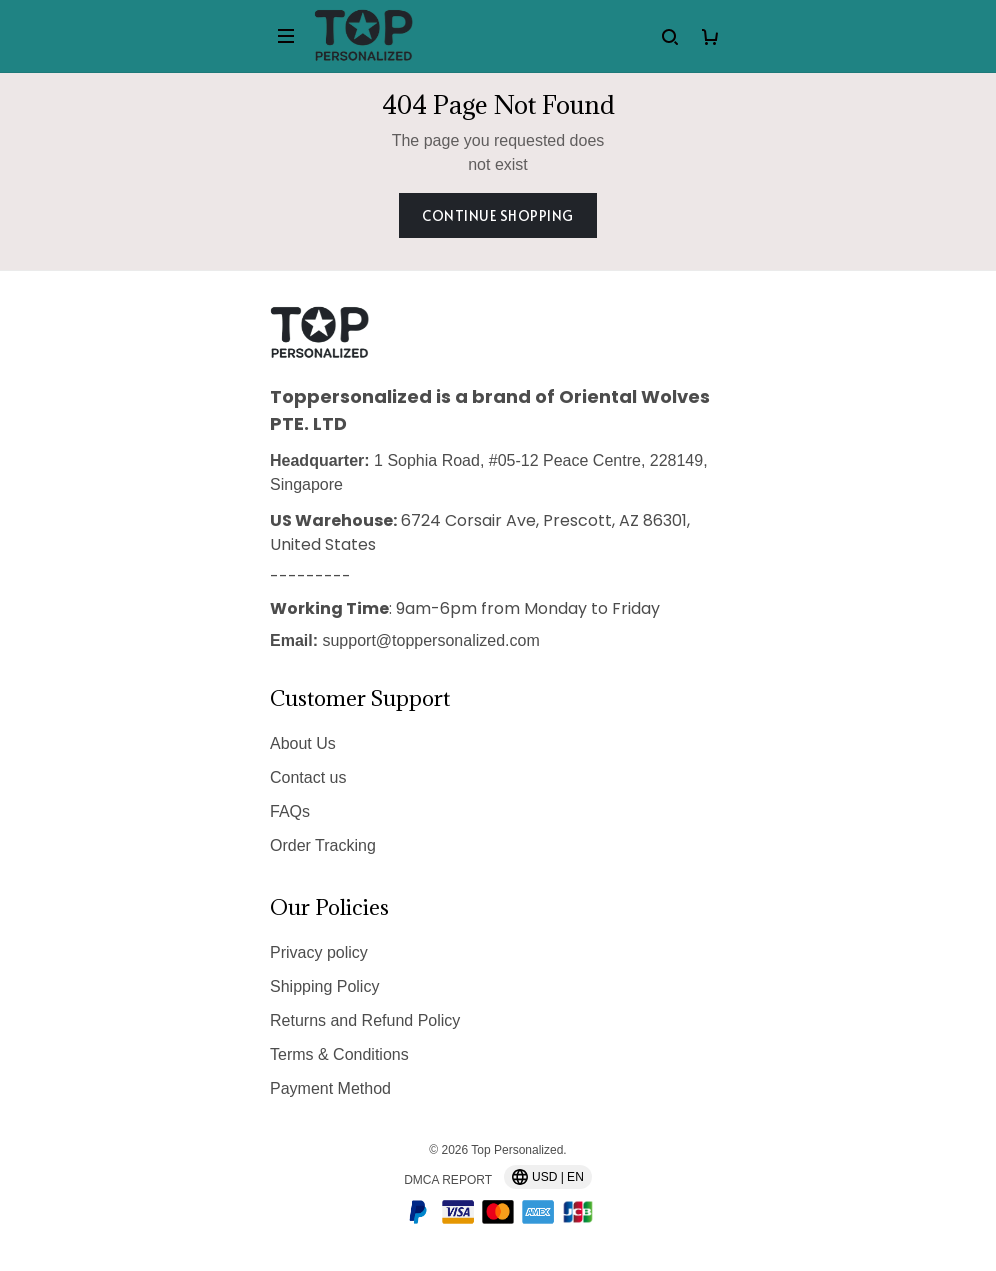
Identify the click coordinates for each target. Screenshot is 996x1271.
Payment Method (330, 1088)
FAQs (290, 811)
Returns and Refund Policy (365, 1020)
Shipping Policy (324, 986)
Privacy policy (319, 952)
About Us (303, 743)
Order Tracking (323, 845)
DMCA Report (448, 1180)
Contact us (308, 777)
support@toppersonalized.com (430, 640)
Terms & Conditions (339, 1054)
